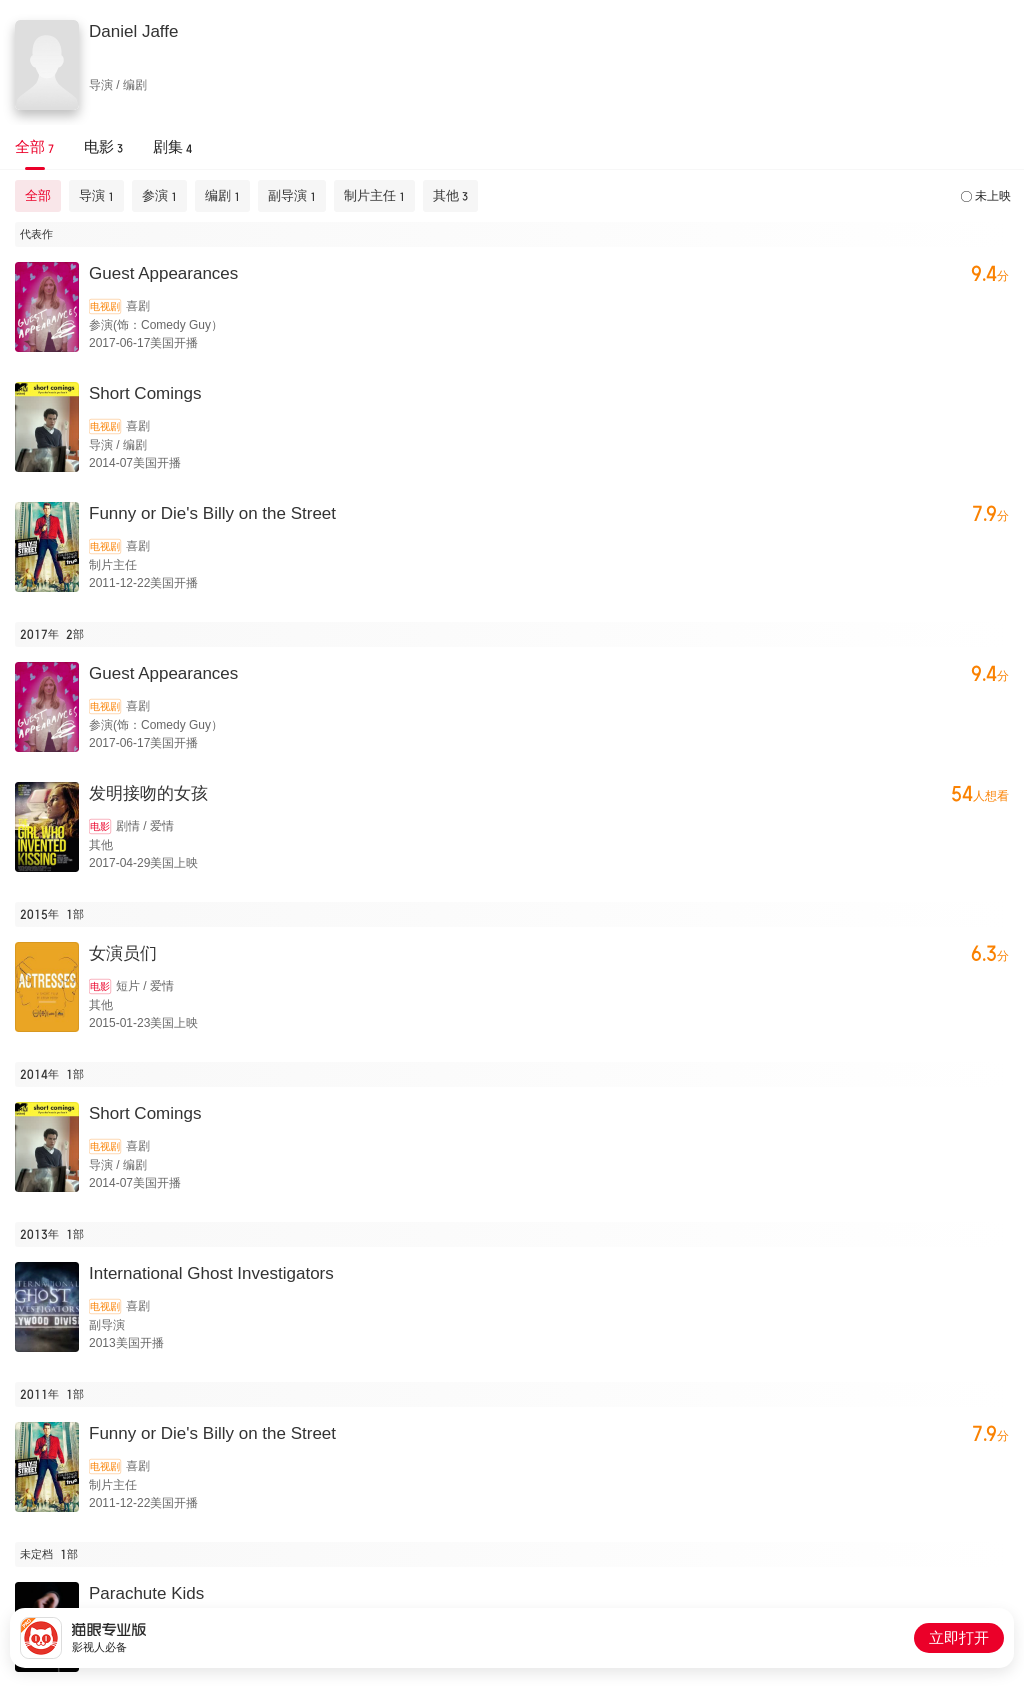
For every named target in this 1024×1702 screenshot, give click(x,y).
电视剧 (105, 306)
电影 (100, 826)
